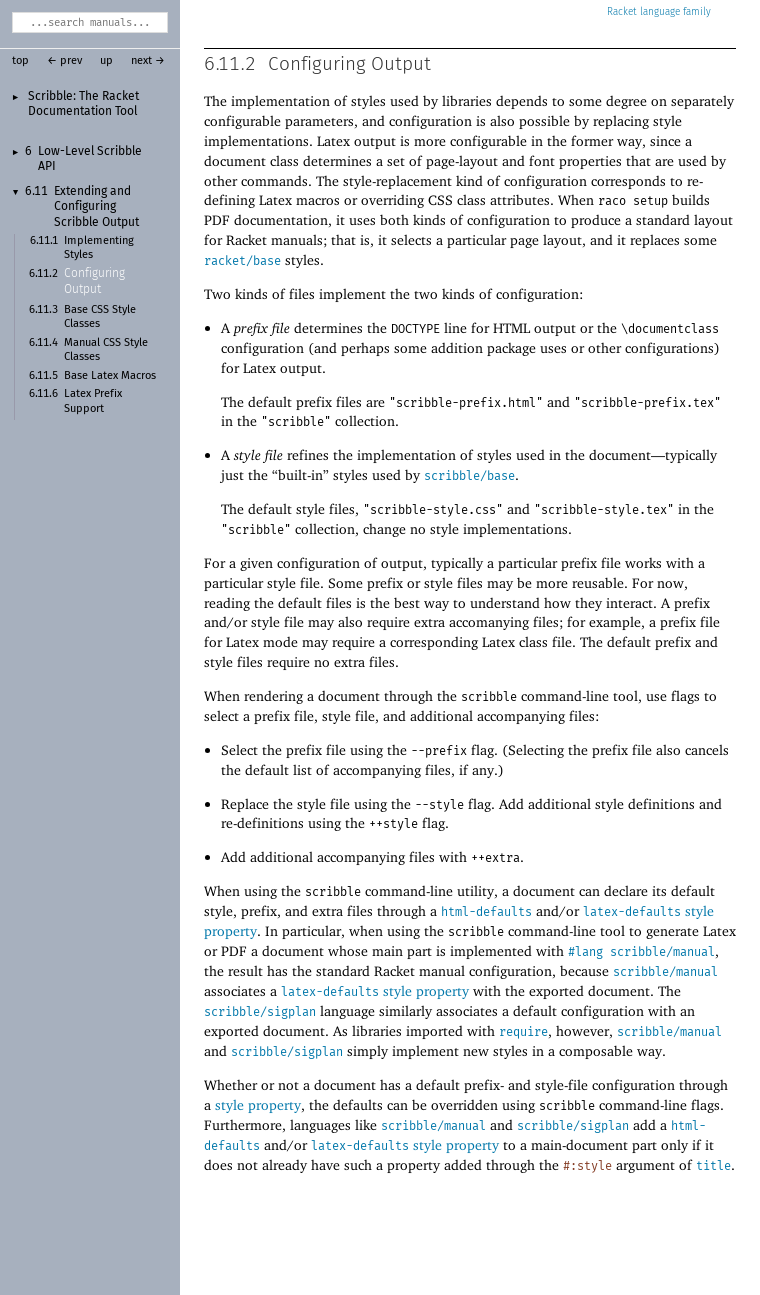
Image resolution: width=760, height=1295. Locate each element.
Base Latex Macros (110, 376)
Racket (659, 12)
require (523, 1032)
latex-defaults (632, 912)
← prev (64, 61)
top (20, 61)
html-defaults (486, 912)
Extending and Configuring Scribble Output (96, 206)
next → (148, 61)
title (713, 1166)
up (106, 61)
